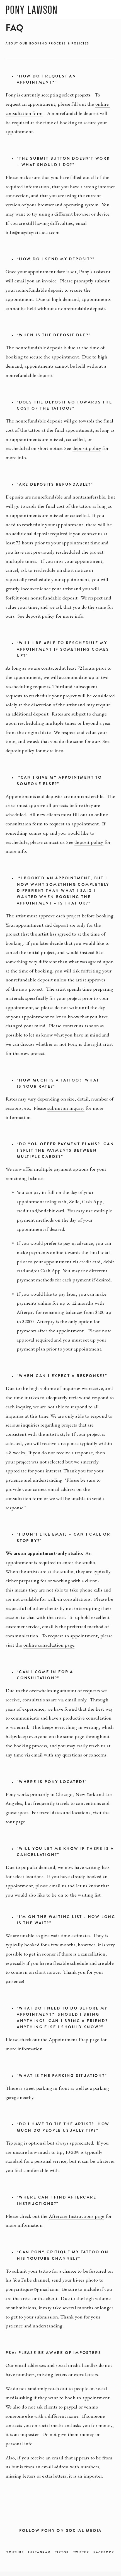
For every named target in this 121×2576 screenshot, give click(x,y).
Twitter (81, 2552)
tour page (15, 1821)
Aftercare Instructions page (77, 2216)
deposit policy (86, 448)
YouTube (15, 2552)
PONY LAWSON (32, 9)
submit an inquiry (65, 1108)
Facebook (103, 2552)
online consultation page (48, 1645)
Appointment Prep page (74, 2039)
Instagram (39, 2552)
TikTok (62, 2552)
